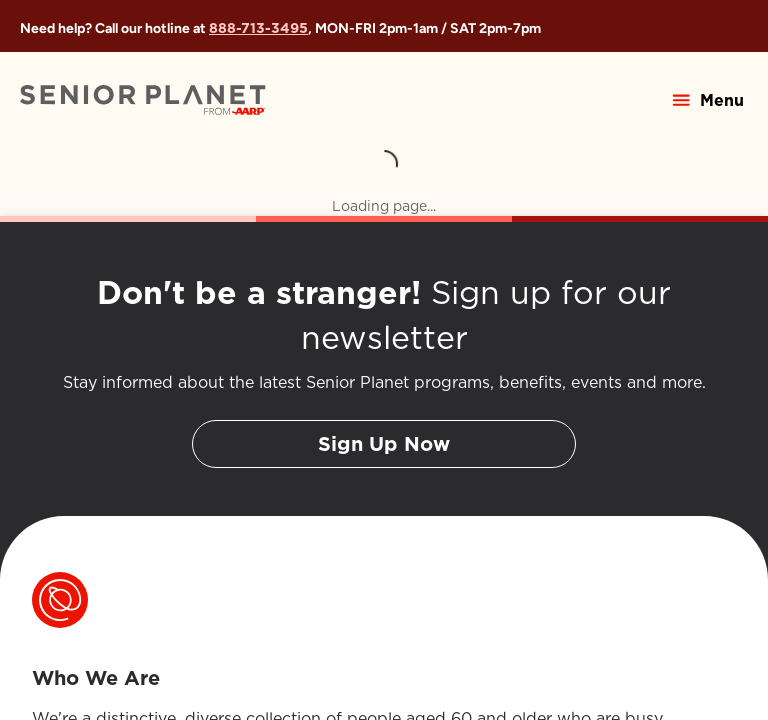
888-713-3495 (258, 28)
